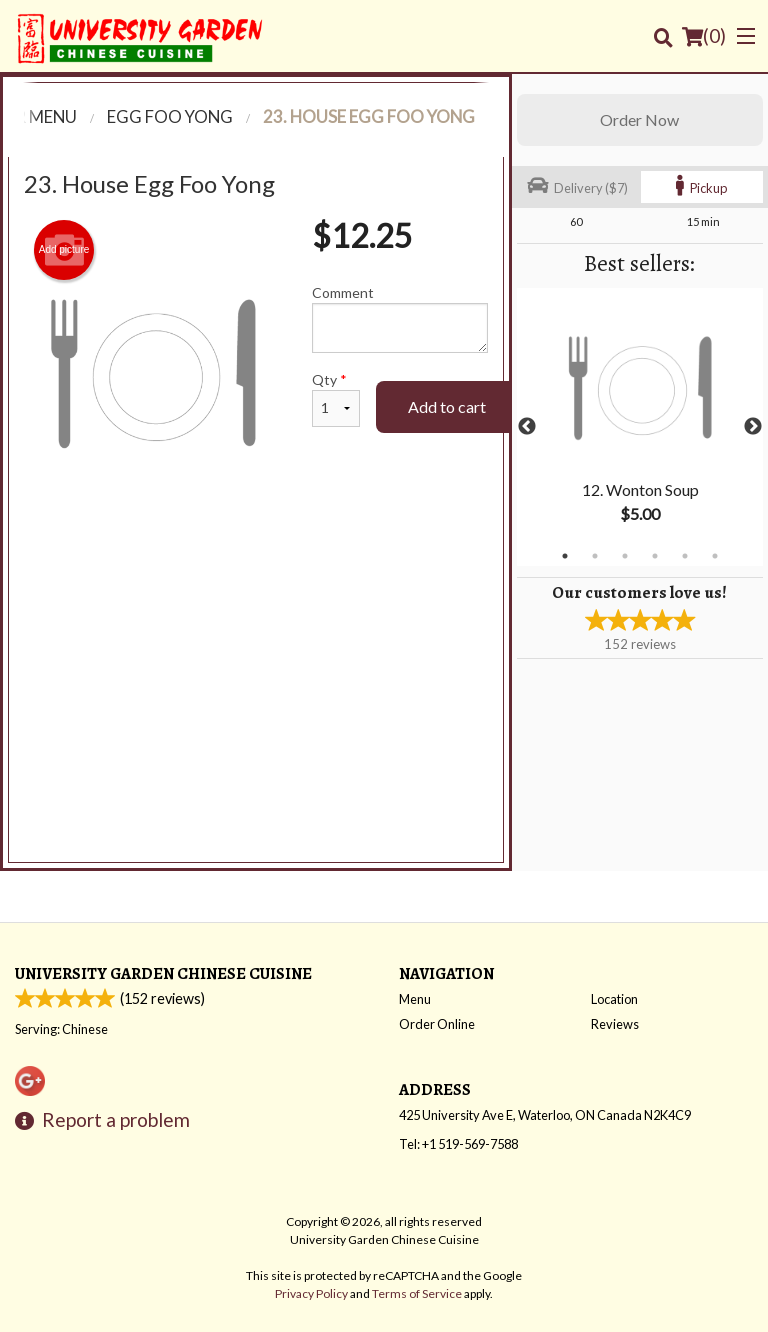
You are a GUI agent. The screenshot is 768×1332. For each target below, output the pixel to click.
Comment (400, 318)
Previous (527, 427)
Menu (415, 999)
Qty (336, 399)
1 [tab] (565, 556)
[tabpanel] (640, 427)
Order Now (639, 119)
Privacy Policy (311, 1293)
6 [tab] (715, 556)
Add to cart (447, 406)
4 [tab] (655, 556)
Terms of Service (417, 1293)
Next (753, 427)
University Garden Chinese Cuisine (163, 973)
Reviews (615, 1024)
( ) (704, 36)
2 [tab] (595, 556)
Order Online (437, 1024)
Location (614, 999)
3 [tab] (625, 556)
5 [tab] (685, 556)
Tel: (458, 1144)
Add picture (64, 250)
